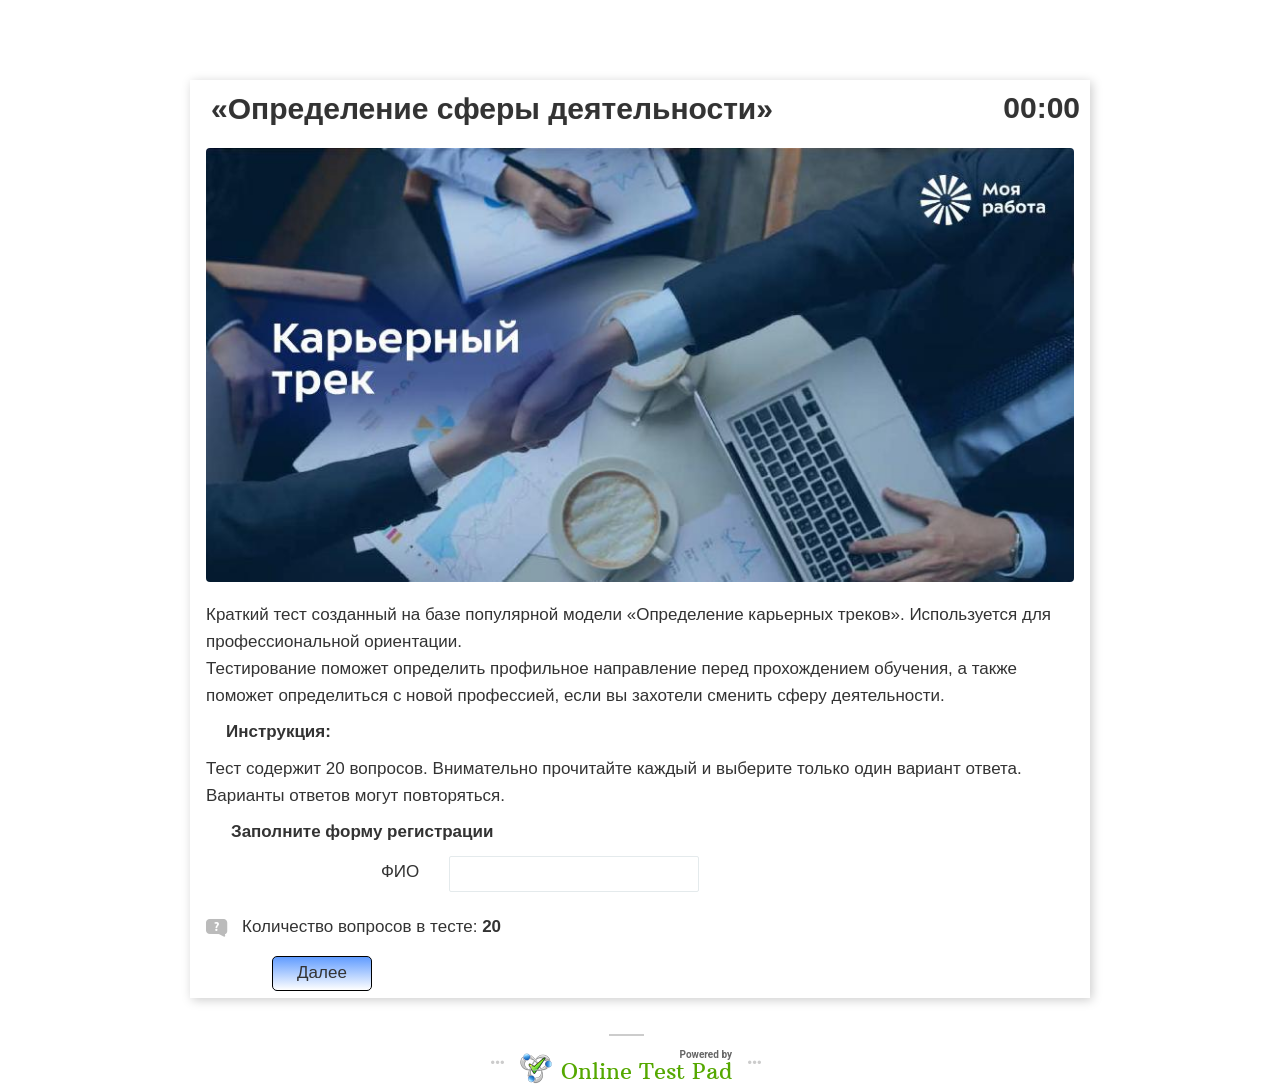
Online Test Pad (646, 1071)
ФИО (400, 871)
